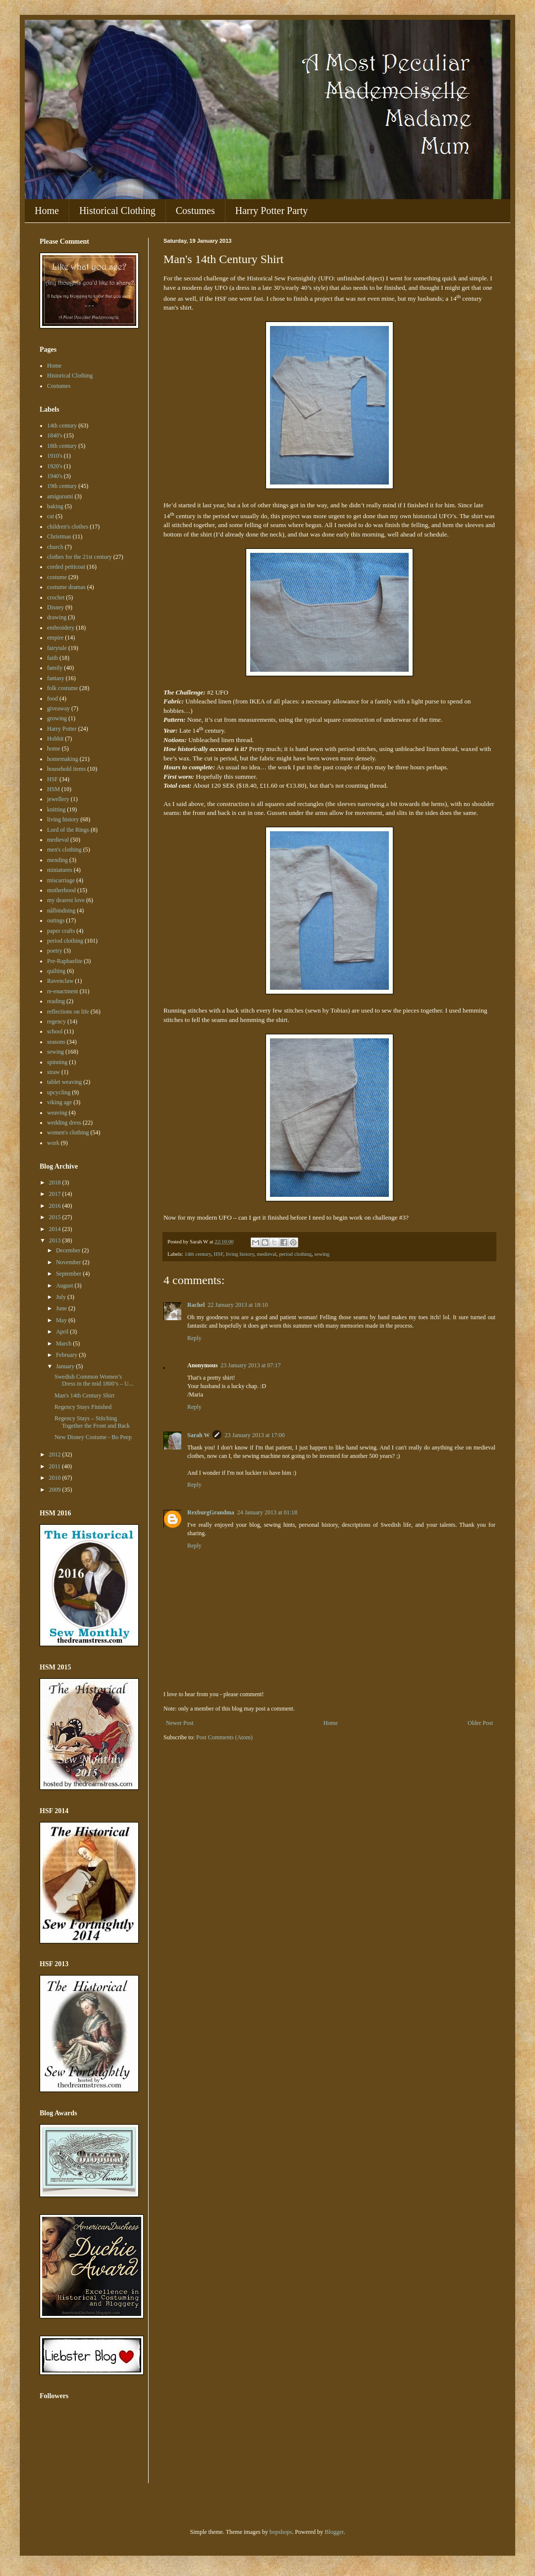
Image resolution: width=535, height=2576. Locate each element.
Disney (55, 607)
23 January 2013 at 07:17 (250, 1365)
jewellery (58, 799)
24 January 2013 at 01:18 (267, 1512)
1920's (54, 466)
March (64, 1343)
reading (56, 1001)
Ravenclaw (60, 980)
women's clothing (68, 1132)
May (62, 1320)
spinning (57, 1062)
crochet (55, 597)
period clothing (295, 1254)
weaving (57, 1112)
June (62, 1308)
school (54, 1031)
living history (240, 1254)
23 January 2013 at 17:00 (254, 1435)
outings (55, 920)
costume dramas (66, 587)
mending (57, 860)
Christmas (59, 536)
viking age (59, 1102)
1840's (54, 435)
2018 (55, 1182)
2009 (55, 1489)
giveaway (58, 708)
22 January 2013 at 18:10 (238, 1304)
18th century (62, 445)
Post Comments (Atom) (224, 1737)
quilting (56, 970)
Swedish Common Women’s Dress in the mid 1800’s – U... (93, 1380)
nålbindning (61, 910)
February (67, 1354)
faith (52, 657)
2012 (55, 1454)
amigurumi (60, 496)
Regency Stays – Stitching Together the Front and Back (92, 1422)
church (55, 546)
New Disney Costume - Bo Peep (93, 1437)
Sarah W (198, 1435)
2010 (55, 1477)
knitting (56, 809)
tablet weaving (64, 1081)
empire (55, 637)
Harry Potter (62, 728)
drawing (56, 617)
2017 (55, 1193)
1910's (54, 455)
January (66, 1366)
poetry (54, 950)
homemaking (62, 758)
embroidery (60, 627)
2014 (55, 1229)
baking (55, 506)
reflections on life (68, 1011)
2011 (55, 1466)
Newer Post (180, 1722)
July (61, 1296)
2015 (55, 1217)
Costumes (195, 210)
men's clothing (64, 849)
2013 (55, 1240)
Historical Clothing (117, 210)
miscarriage (61, 880)
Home (47, 210)
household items (66, 768)
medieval (266, 1254)
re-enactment (62, 991)
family (54, 667)
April (63, 1331)
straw (53, 1072)
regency (56, 1021)
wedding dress (64, 1122)
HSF (218, 1254)
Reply (194, 1338)
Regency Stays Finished (82, 1406)
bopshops (280, 2531)
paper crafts (61, 930)
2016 (55, 1205)
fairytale (57, 647)
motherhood (61, 890)
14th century (197, 1254)
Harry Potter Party (271, 210)
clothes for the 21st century (79, 556)
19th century (62, 486)
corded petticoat (66, 566)
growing (57, 718)
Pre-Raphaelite (64, 961)
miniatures (59, 869)
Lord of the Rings (68, 829)
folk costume (62, 688)
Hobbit (55, 738)
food (52, 698)
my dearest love (66, 900)
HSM (53, 789)
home (53, 748)
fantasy (55, 678)
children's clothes (67, 526)
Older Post (480, 1722)
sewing (321, 1254)
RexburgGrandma (210, 1512)
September (69, 1273)
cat (50, 516)
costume (57, 577)
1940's (54, 476)
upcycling (58, 1092)
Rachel (196, 1304)
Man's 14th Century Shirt (84, 1395)
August (65, 1285)
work (53, 1142)
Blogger (333, 2531)
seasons (56, 1041)
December (69, 1250)
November (69, 1262)
